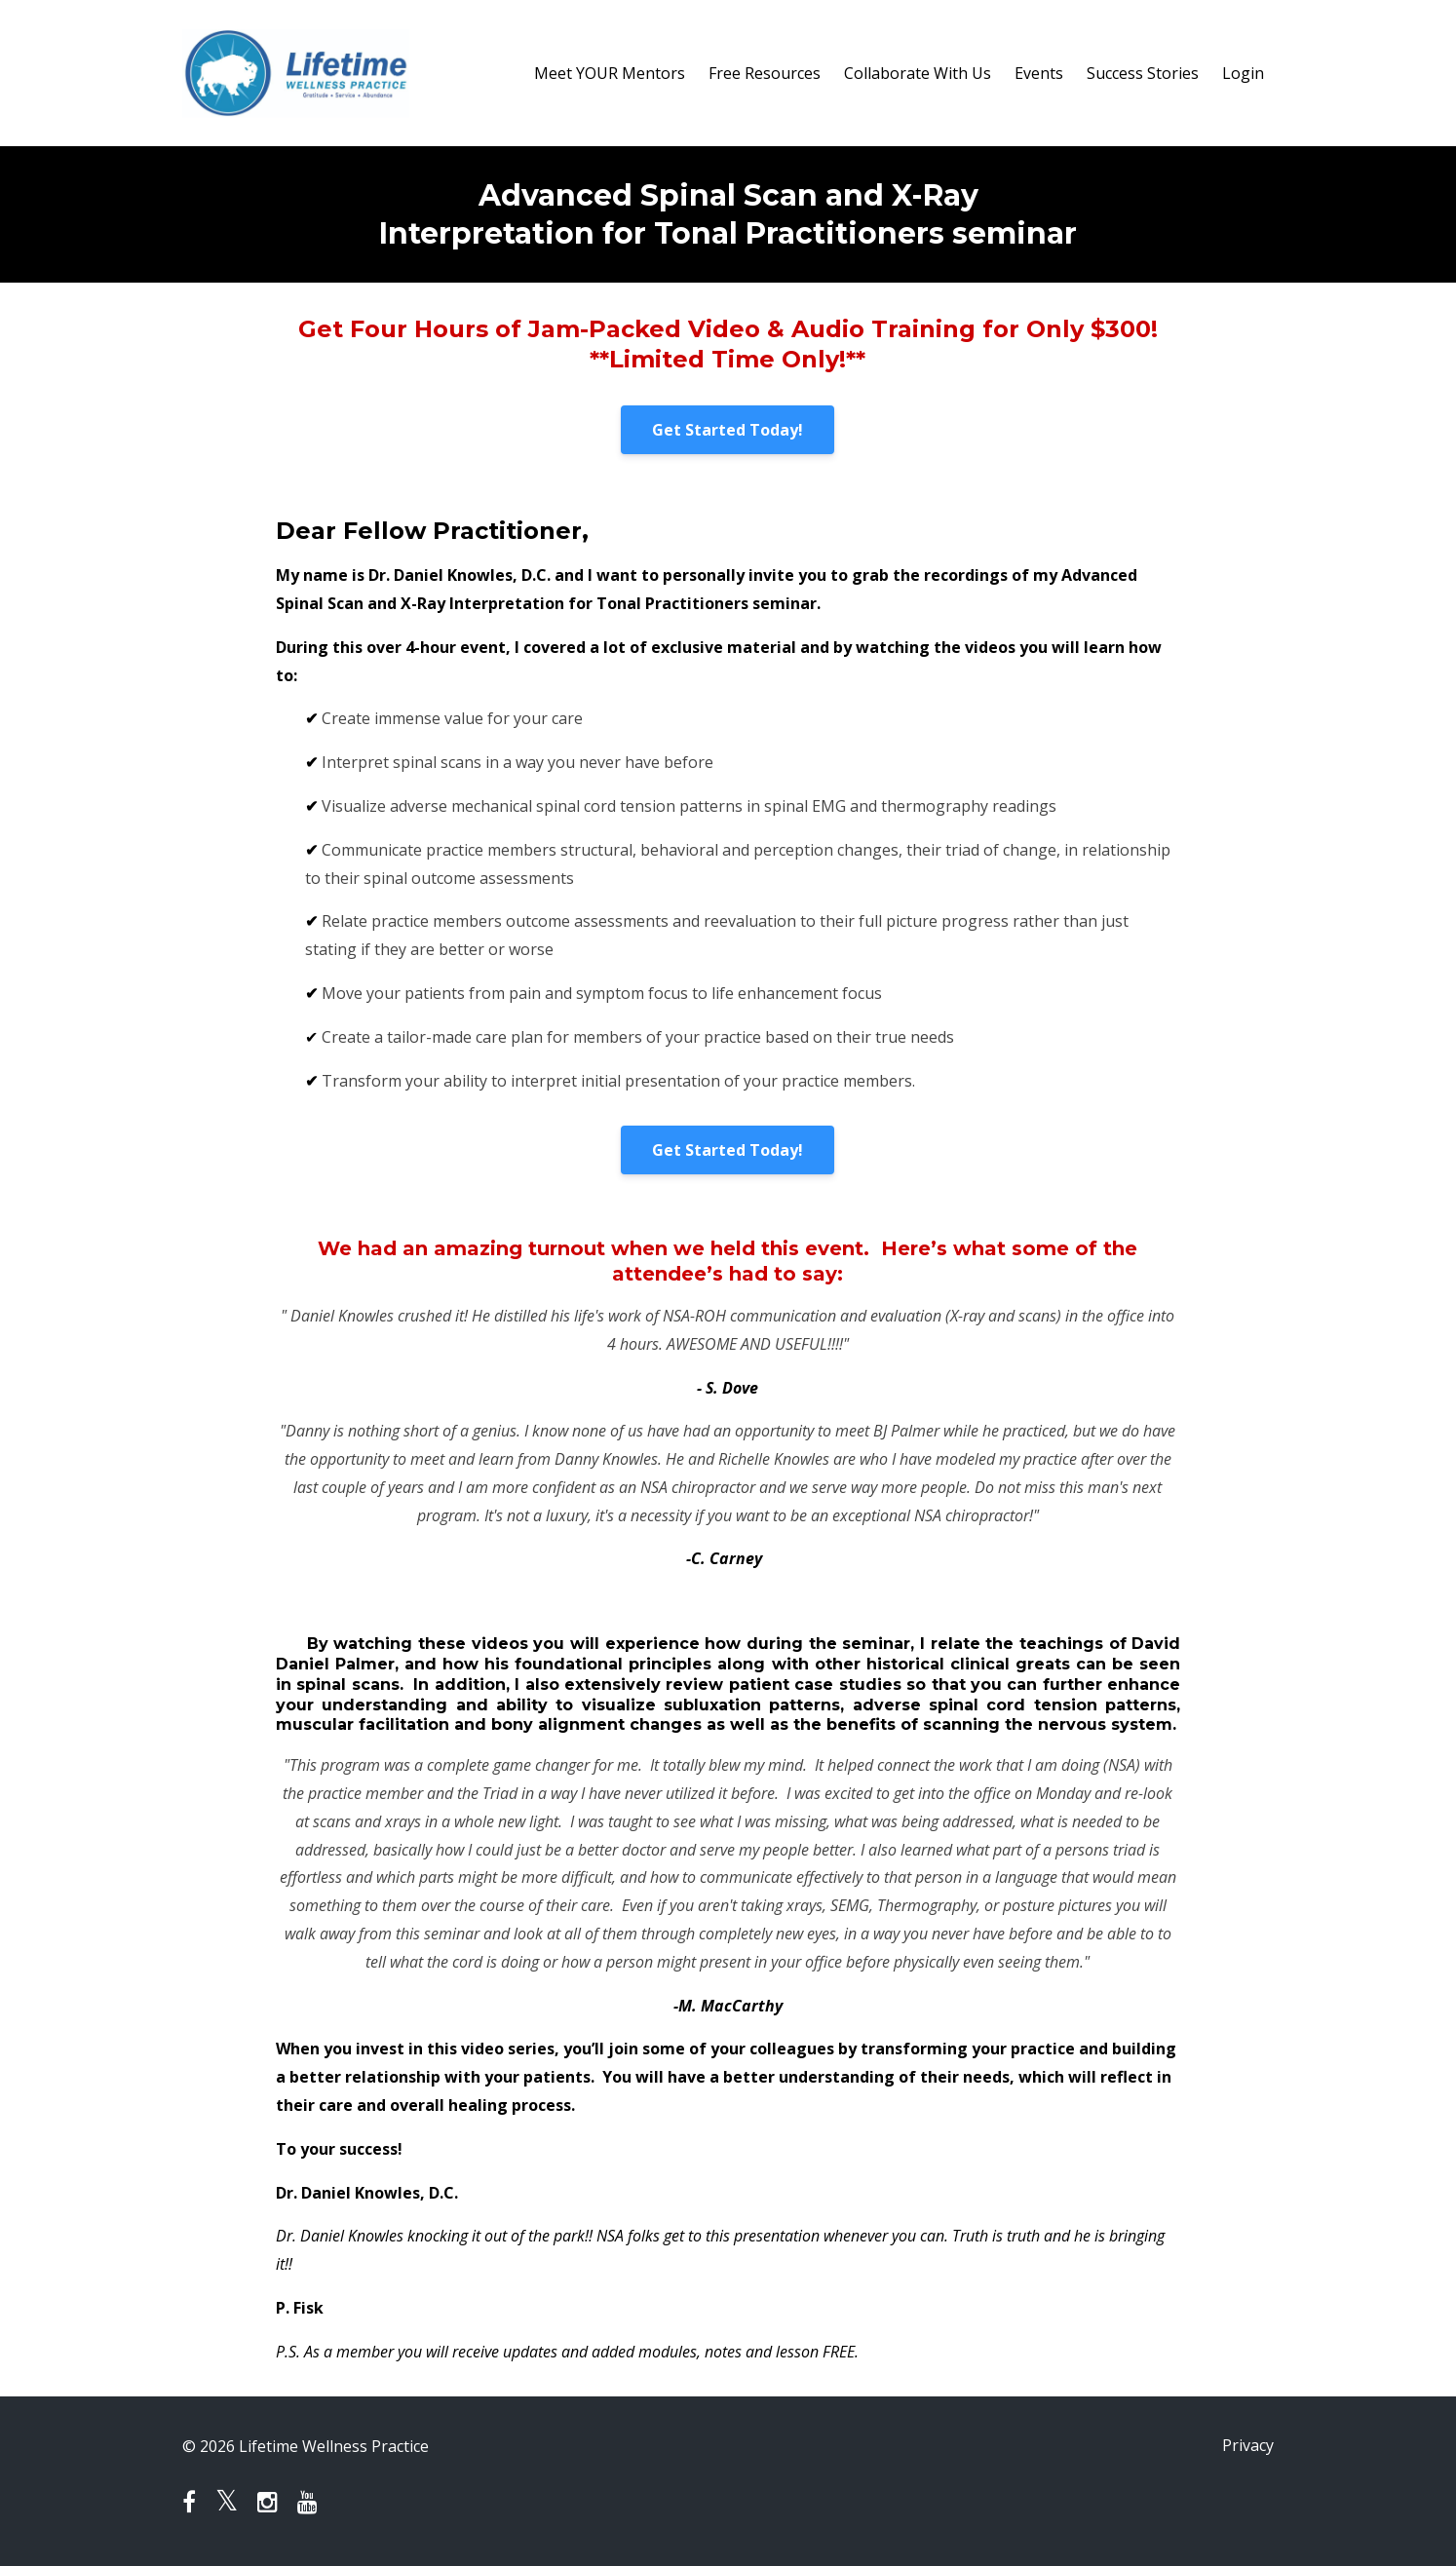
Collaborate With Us (917, 73)
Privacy (1248, 2446)
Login (1243, 73)
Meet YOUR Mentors (609, 73)
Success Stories (1143, 73)
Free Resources (765, 73)
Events (1039, 73)
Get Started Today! (727, 429)
